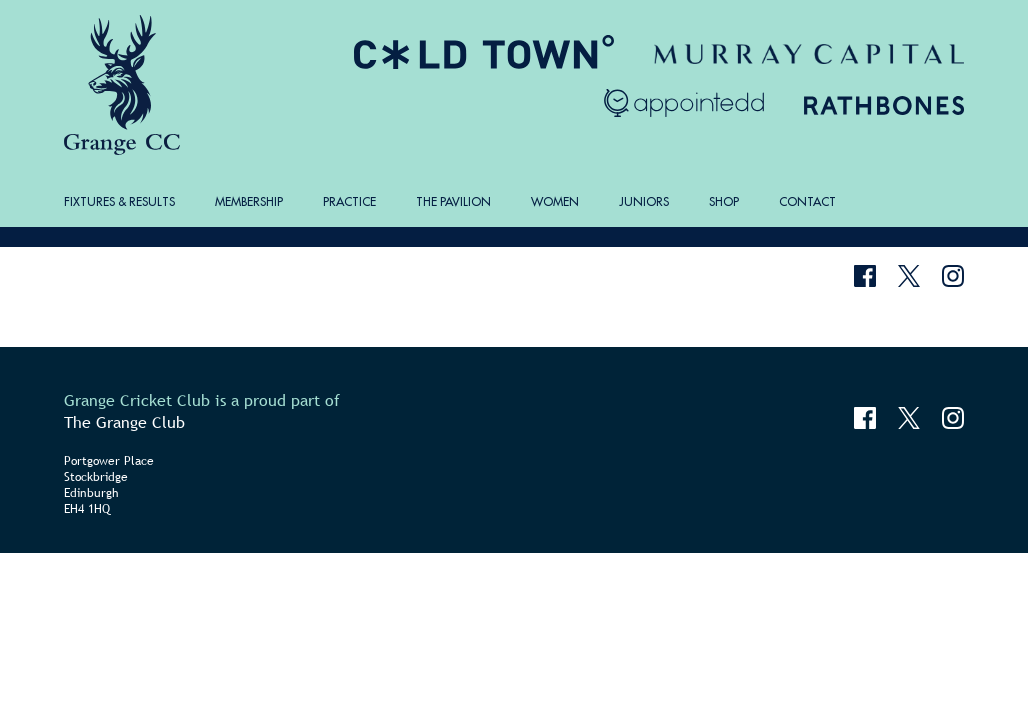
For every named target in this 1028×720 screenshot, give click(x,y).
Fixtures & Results (119, 201)
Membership (249, 201)
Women (555, 201)
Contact (807, 201)
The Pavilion (453, 201)
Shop (724, 201)
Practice (349, 201)
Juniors (644, 201)
